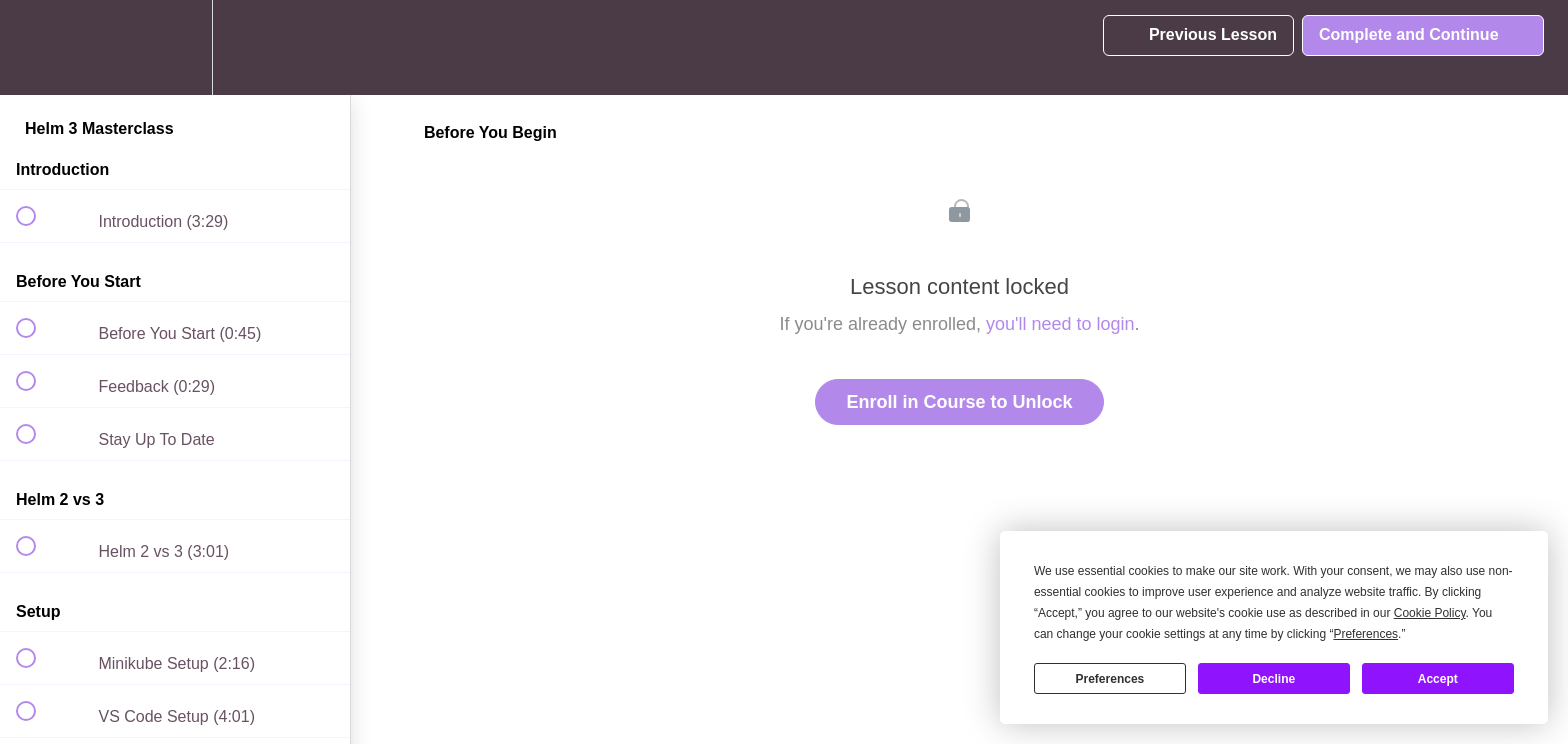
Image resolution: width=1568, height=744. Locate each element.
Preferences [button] (1365, 634)
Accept (1438, 679)
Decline (1273, 679)
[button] (37, 47)
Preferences (1110, 679)
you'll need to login (1060, 324)
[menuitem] (175, 47)
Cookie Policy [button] (1430, 613)
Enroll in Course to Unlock (959, 402)
